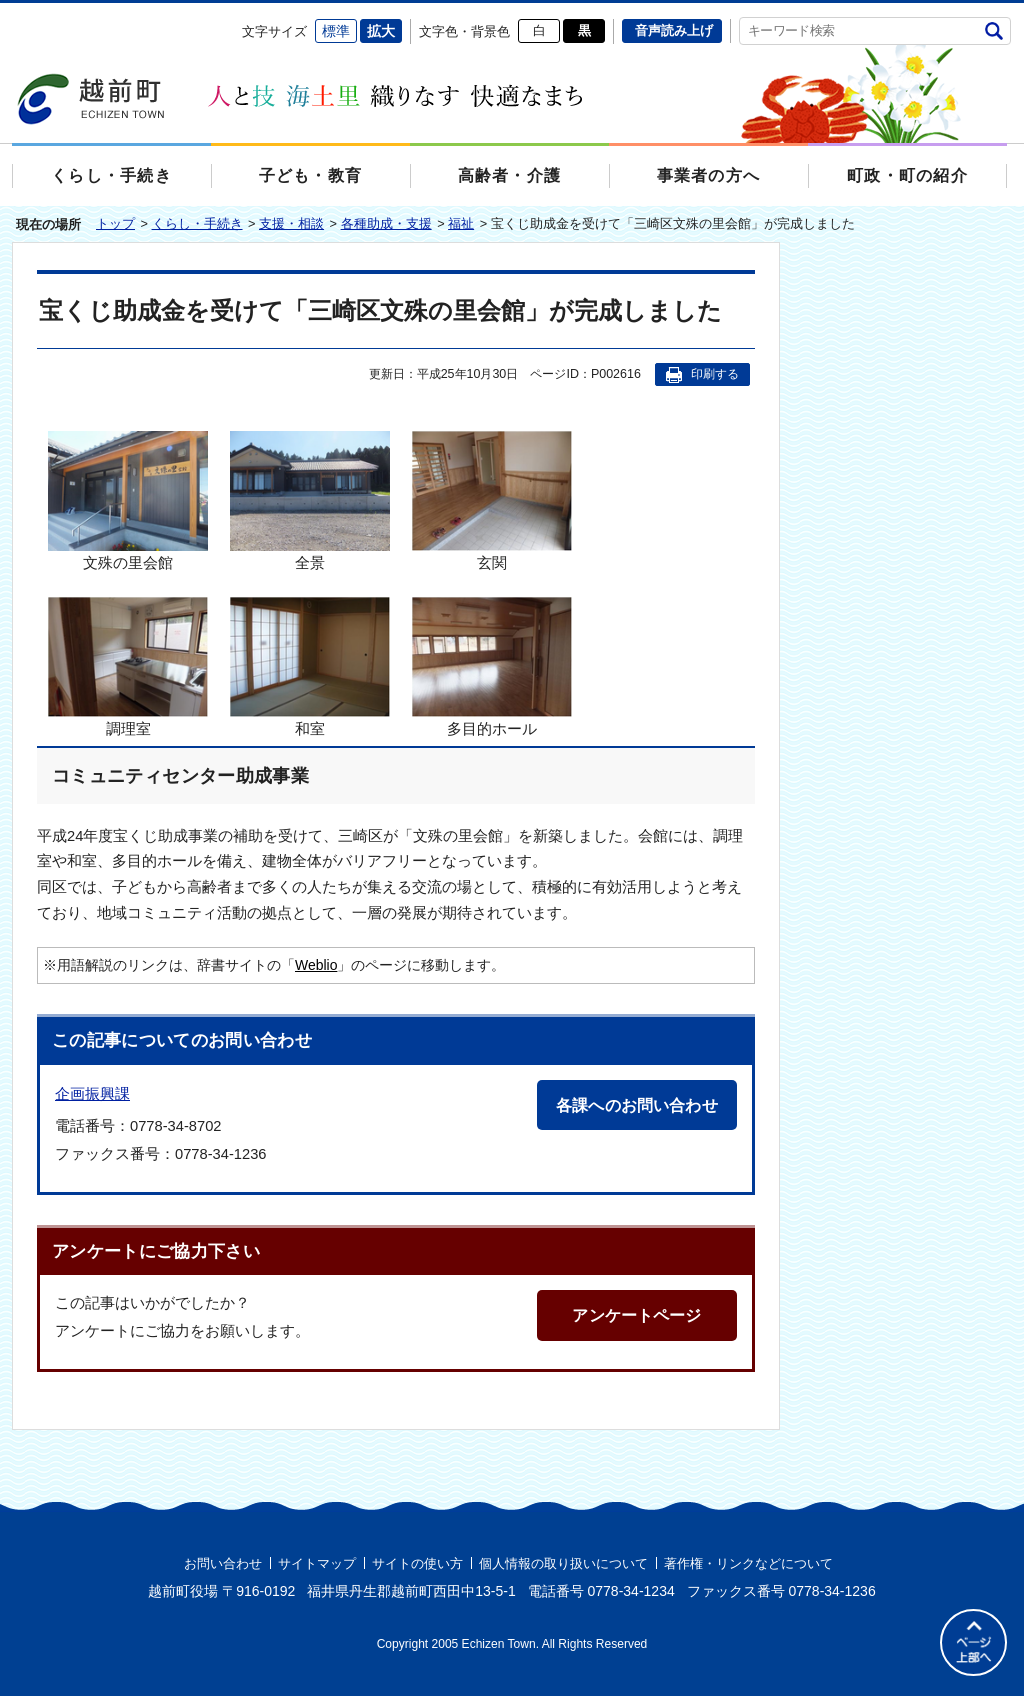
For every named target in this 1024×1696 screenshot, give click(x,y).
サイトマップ (317, 1563)
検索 (993, 30)
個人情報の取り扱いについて (563, 1563)
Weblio (316, 965)
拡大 (381, 31)
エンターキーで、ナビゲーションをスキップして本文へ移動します (12, 15)
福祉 (461, 223)
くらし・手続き (197, 223)
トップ (115, 223)
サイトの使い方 (417, 1563)
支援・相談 (291, 223)
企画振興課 (92, 1093)
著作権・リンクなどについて (748, 1563)
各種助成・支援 (386, 223)
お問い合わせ (223, 1563)
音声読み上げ (674, 30)
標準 (336, 31)
